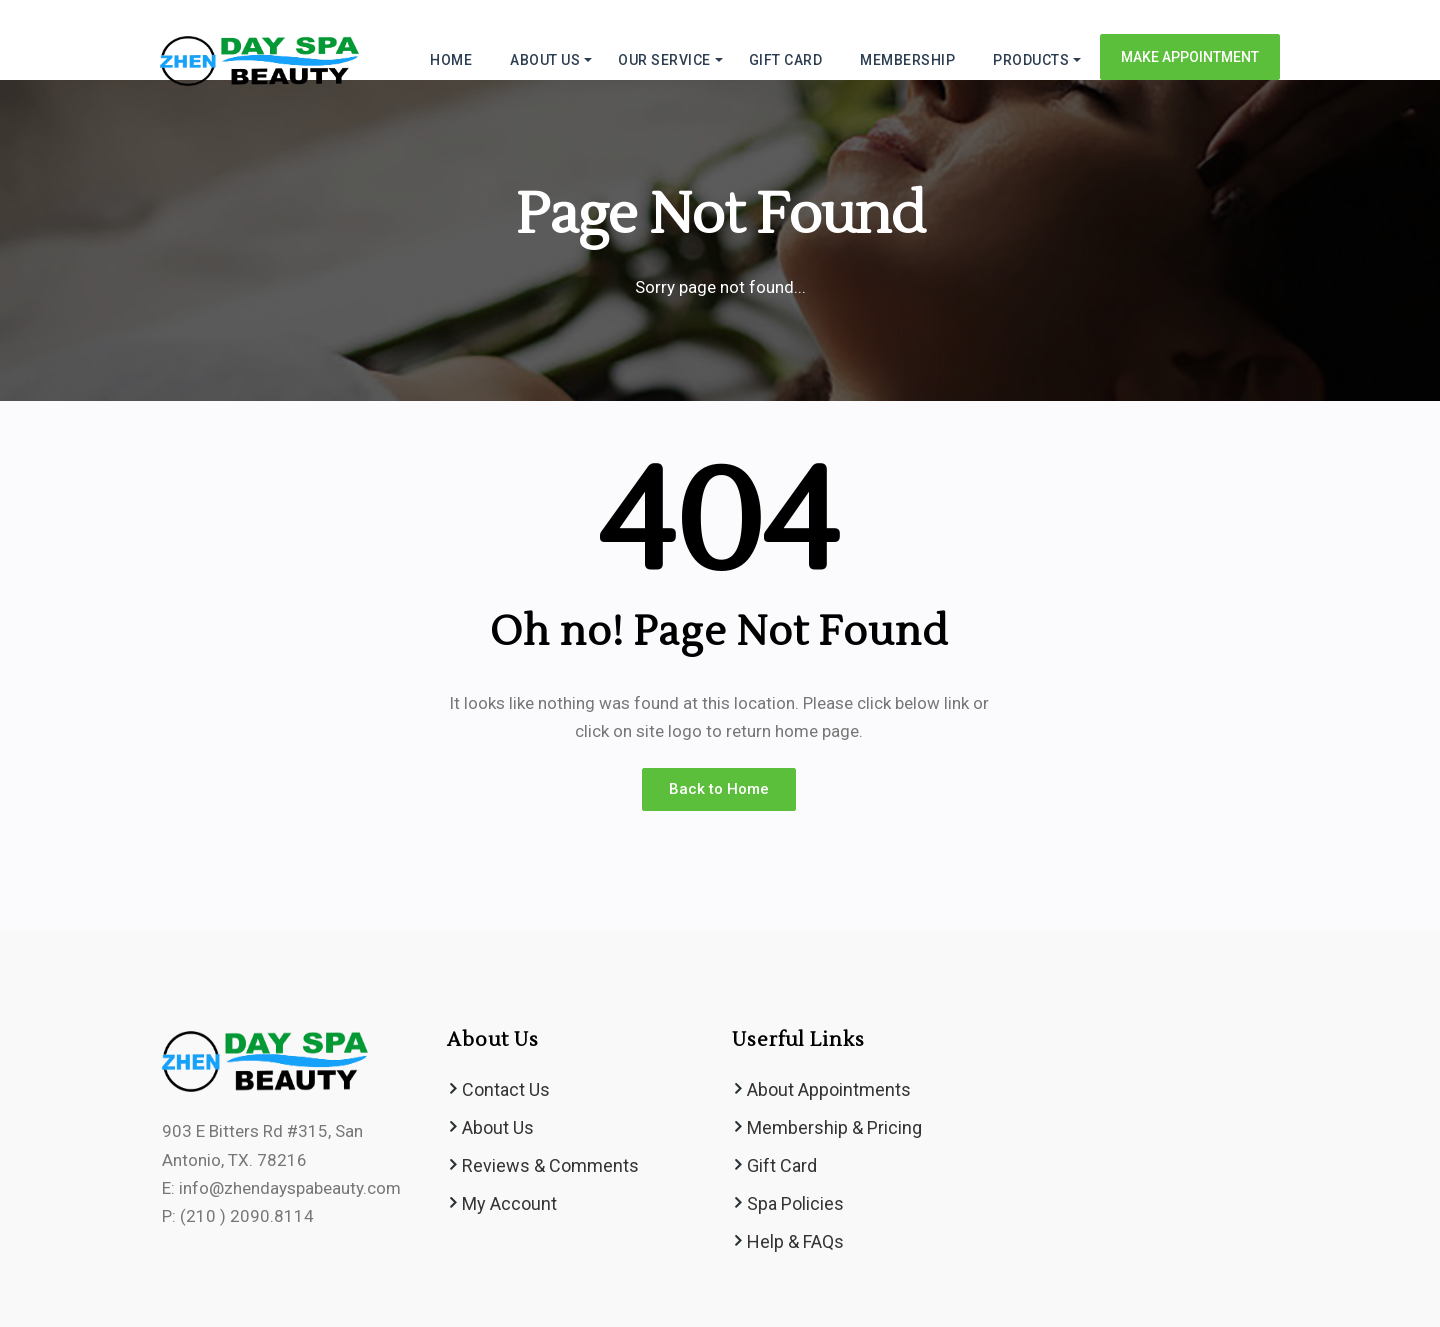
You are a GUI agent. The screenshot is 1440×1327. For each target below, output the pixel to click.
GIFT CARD (786, 60)
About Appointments (829, 1089)
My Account (509, 1203)
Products (1031, 60)
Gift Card (782, 1165)
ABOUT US (545, 60)
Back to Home (719, 789)
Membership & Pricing (834, 1127)
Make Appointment (1190, 57)
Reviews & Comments (550, 1165)
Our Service (664, 60)
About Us (498, 1127)
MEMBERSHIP (907, 60)
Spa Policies (795, 1203)
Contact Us (506, 1089)
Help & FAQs (795, 1241)
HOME (451, 60)
